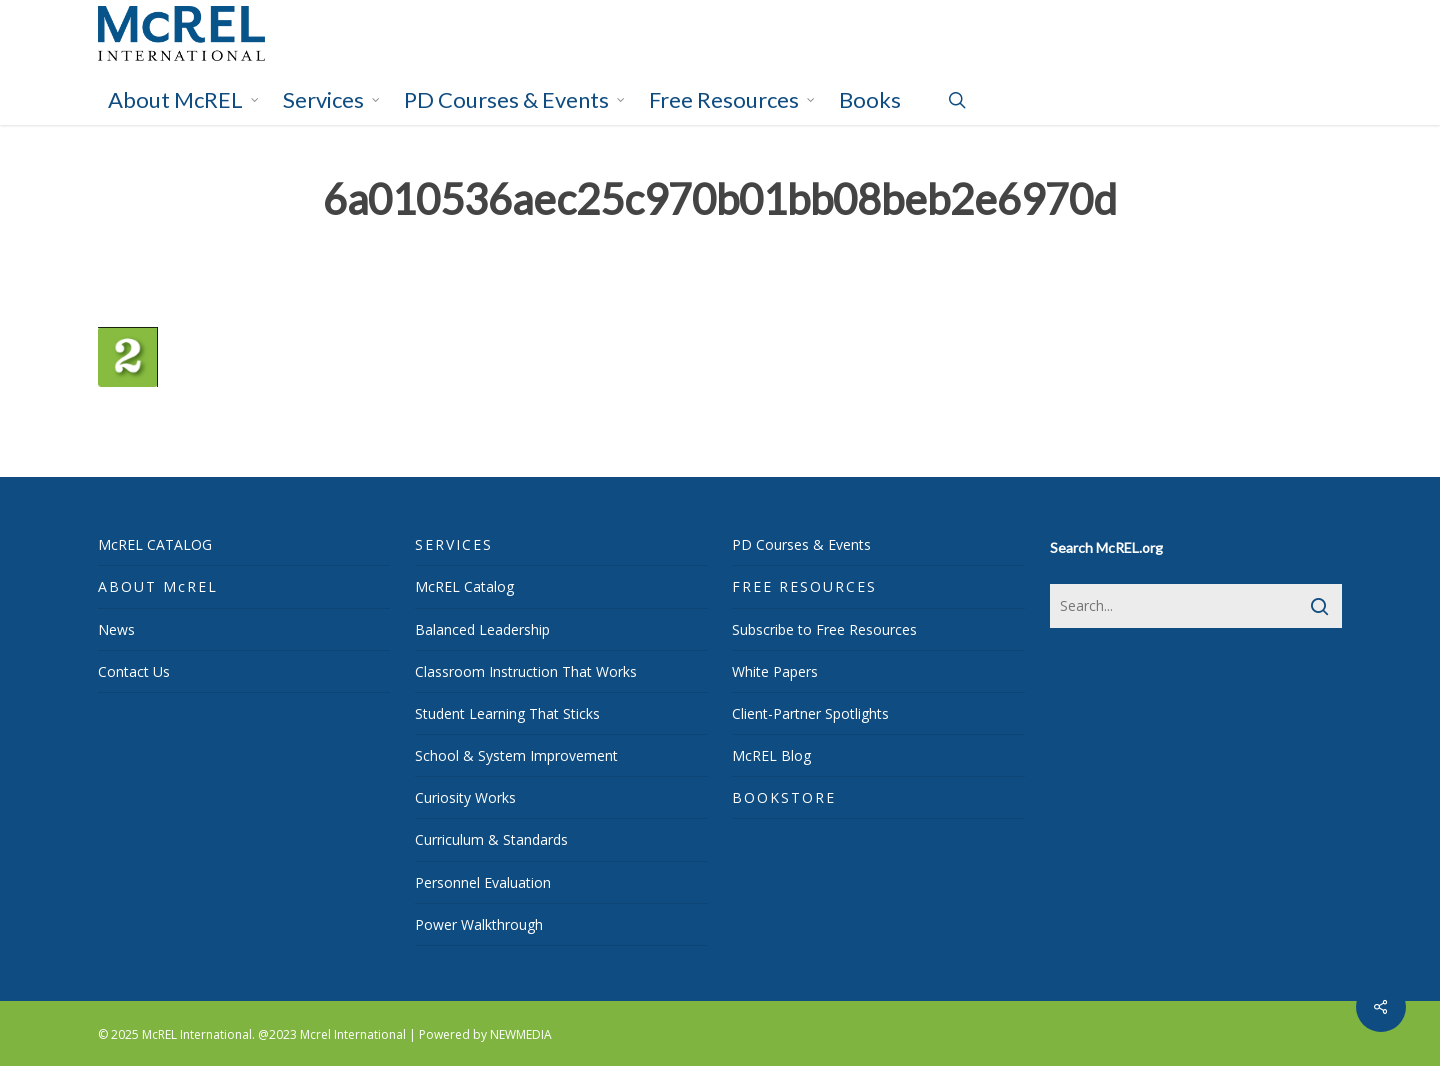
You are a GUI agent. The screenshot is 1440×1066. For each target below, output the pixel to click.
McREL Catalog (464, 586)
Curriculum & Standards (491, 839)
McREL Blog (771, 755)
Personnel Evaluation (483, 882)
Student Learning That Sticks (507, 713)
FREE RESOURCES (804, 586)
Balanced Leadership (482, 629)
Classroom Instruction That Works (526, 671)
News (116, 629)
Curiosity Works (465, 797)
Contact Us (134, 671)
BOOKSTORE (784, 797)
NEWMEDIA (521, 1034)
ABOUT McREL (158, 586)
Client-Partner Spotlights (810, 713)
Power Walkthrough (479, 924)
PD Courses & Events (801, 544)
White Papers (775, 671)
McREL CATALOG (155, 544)
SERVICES (454, 544)
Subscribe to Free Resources (824, 629)
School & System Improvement (516, 755)
